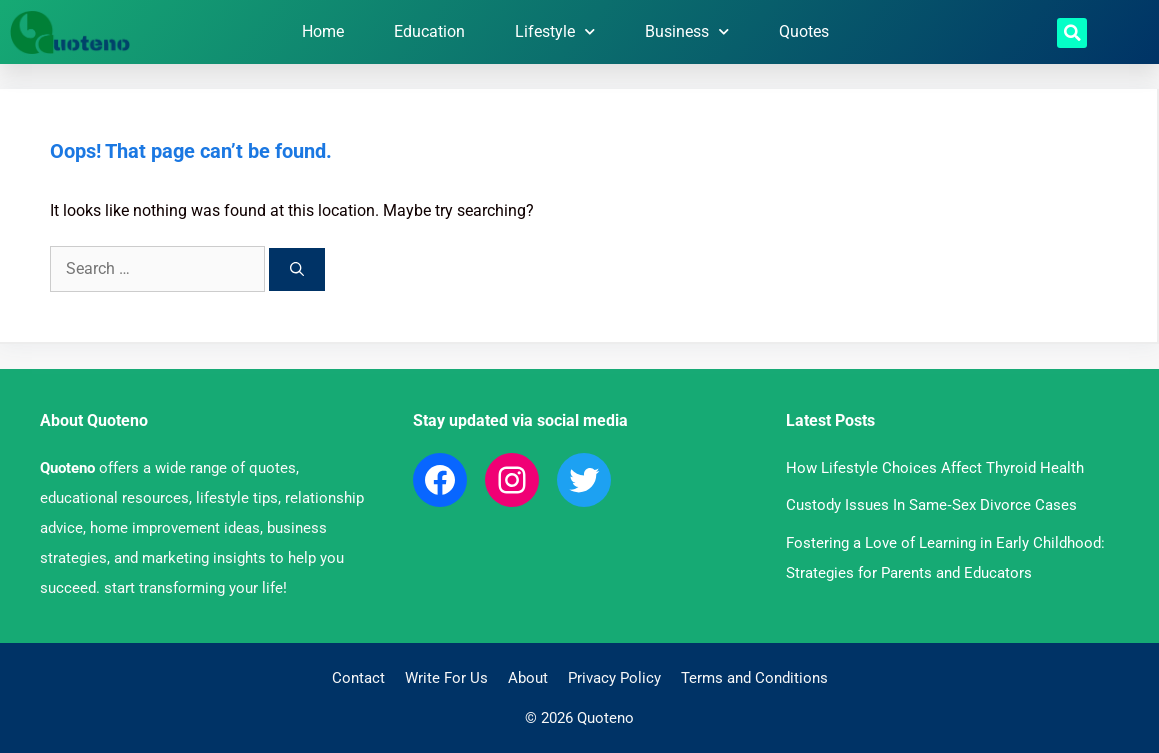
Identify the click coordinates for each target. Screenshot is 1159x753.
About (528, 678)
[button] (1072, 33)
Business (687, 31)
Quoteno (67, 468)
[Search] (297, 269)
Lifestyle (555, 31)
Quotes (804, 31)
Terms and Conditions (754, 678)
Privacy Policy (614, 678)
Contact (358, 678)
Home (323, 31)
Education (429, 31)
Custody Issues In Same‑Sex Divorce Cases (931, 505)
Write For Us (446, 678)
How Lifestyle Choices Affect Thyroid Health (935, 468)
